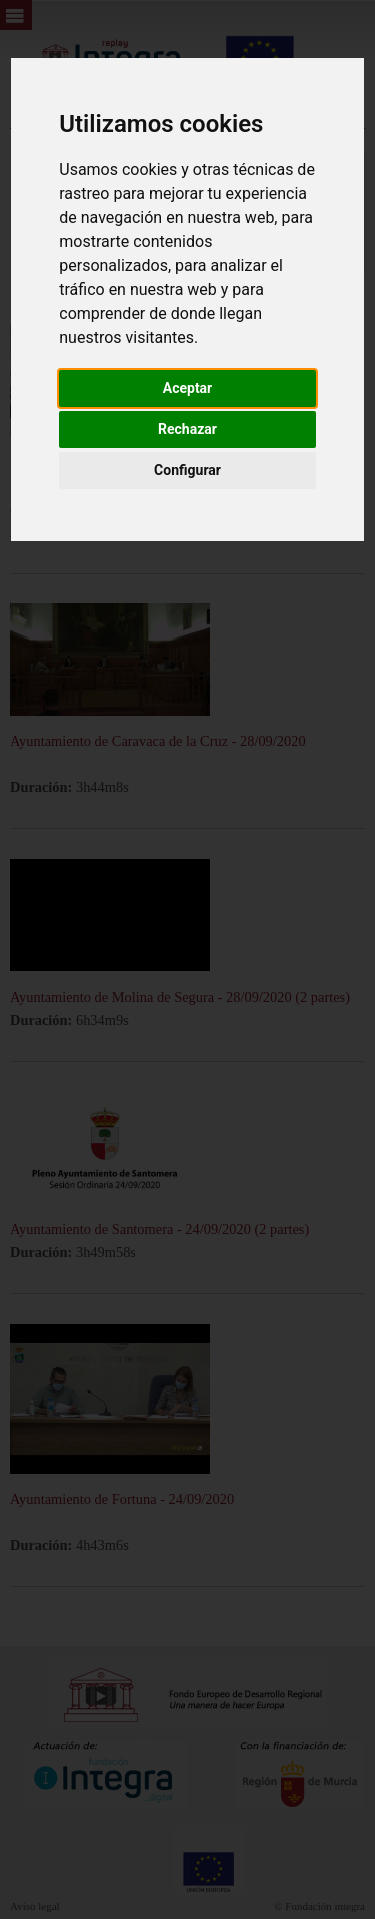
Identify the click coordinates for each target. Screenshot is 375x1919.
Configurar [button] (187, 470)
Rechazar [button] (187, 429)
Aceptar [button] (188, 388)
